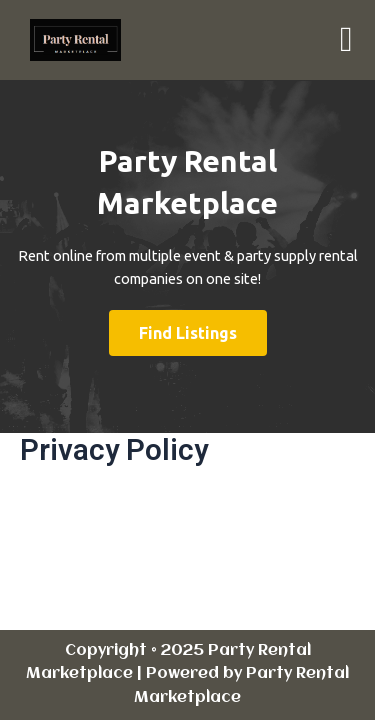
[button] (346, 40)
